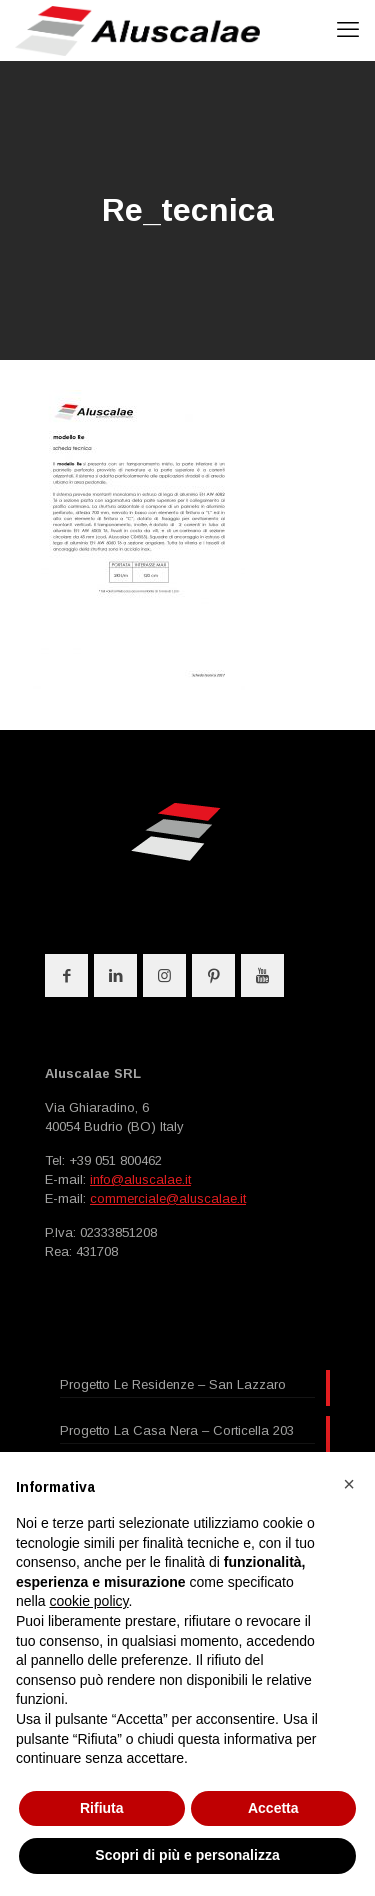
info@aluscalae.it (140, 1179)
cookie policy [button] (88, 1601)
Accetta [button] (273, 1808)
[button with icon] (66, 975)
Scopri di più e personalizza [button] (187, 1855)
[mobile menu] (348, 30)
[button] (349, 1484)
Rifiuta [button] (102, 1808)
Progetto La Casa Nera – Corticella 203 (177, 1430)
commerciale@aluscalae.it (168, 1198)
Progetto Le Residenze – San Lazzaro (173, 1384)
